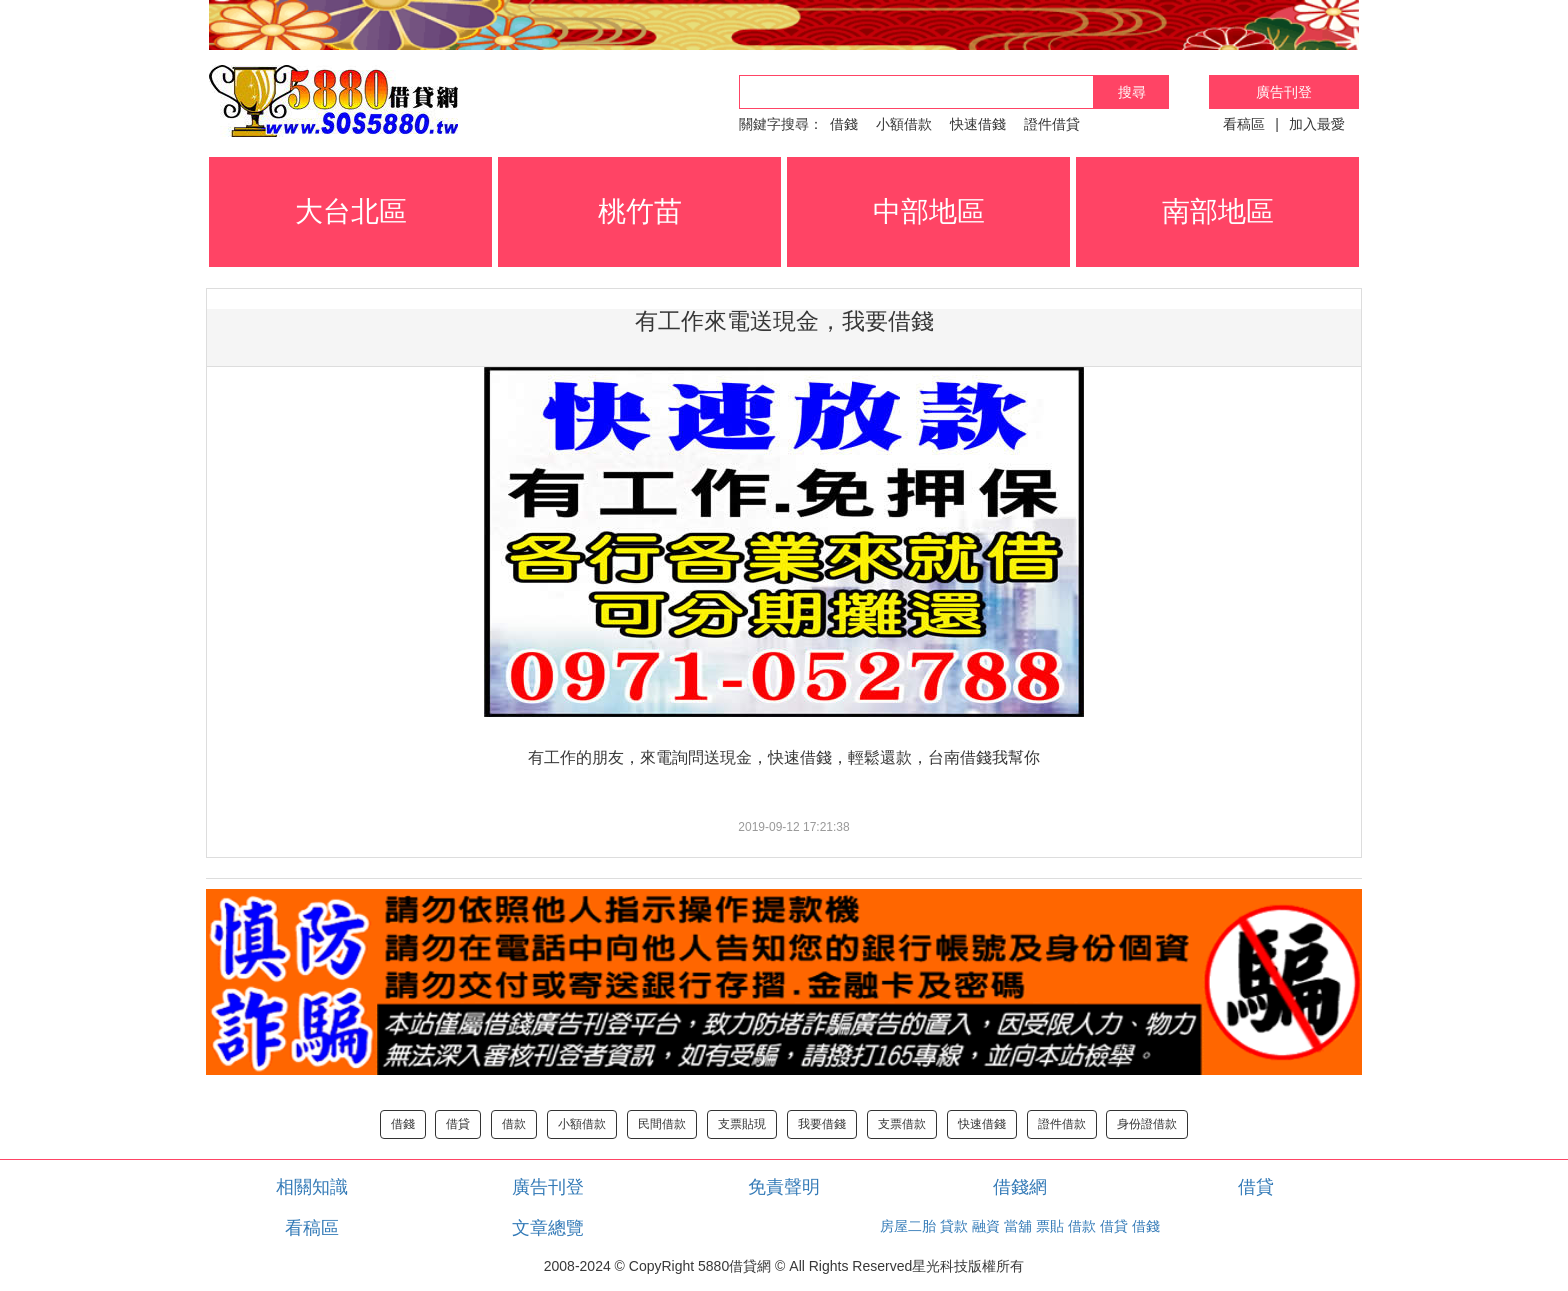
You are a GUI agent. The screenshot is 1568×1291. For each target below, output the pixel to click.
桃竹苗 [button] (640, 211)
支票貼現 (742, 1124)
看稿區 (1244, 124)
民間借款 (662, 1124)
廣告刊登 (1284, 92)
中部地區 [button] (929, 211)
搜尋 (1132, 92)
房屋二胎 (908, 1226)
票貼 (1050, 1226)
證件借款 (1062, 1124)
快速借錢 (978, 124)
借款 (514, 1124)
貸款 (954, 1226)
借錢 (844, 124)
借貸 (458, 1124)
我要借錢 (822, 1124)
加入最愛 (1317, 124)
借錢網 (1020, 1187)
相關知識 (312, 1187)
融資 (986, 1226)
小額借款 (904, 124)
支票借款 (902, 1124)
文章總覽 (548, 1228)
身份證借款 (1147, 1124)
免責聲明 (784, 1187)
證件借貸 (1052, 124)
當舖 (1018, 1226)
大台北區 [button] (351, 211)
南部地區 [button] (1218, 211)
